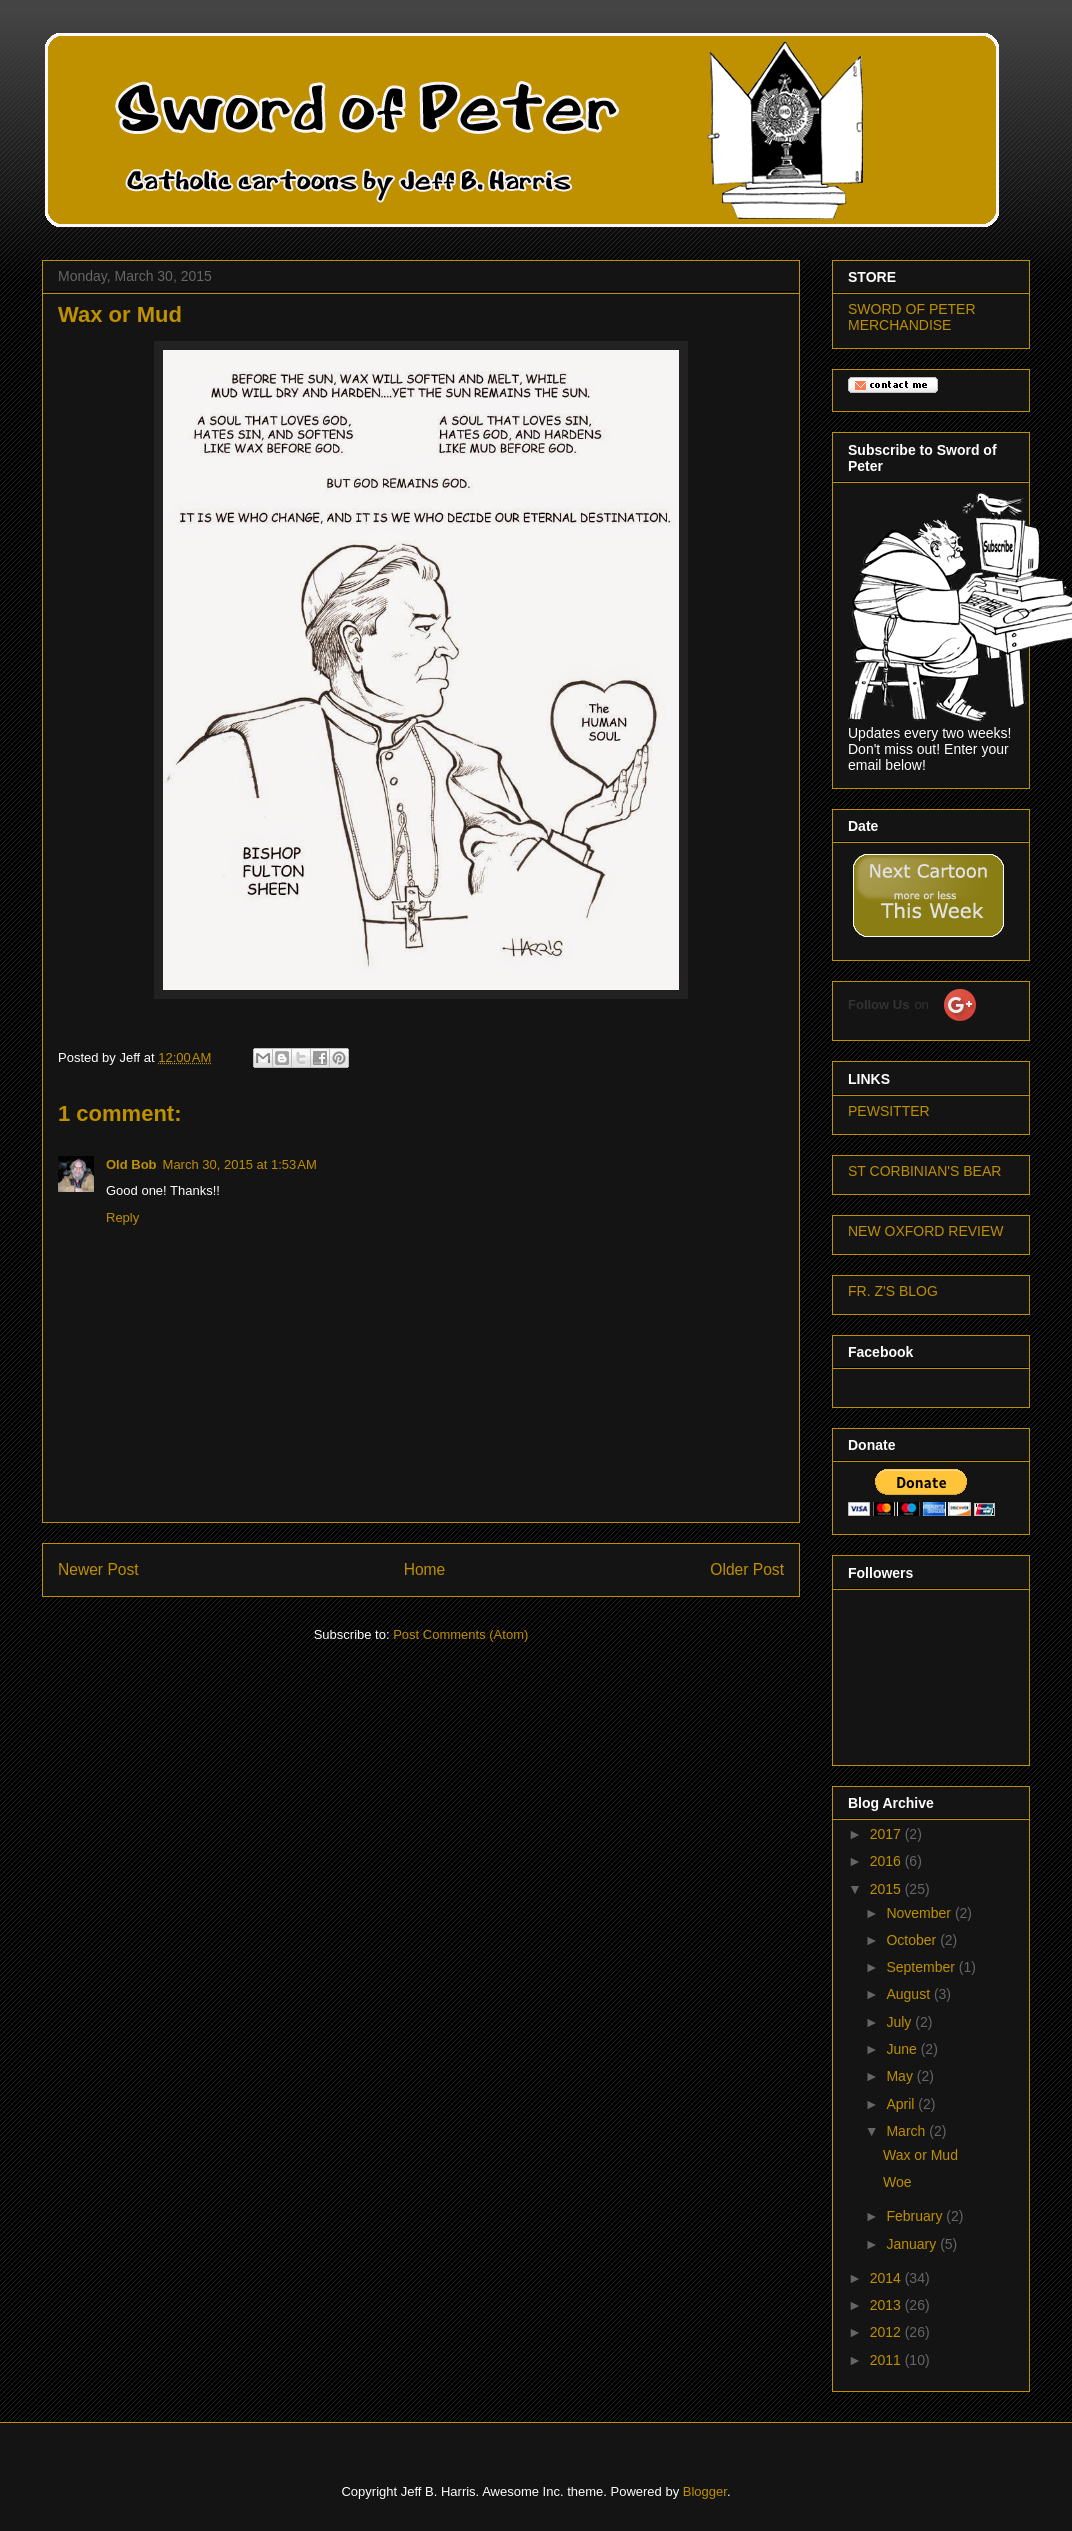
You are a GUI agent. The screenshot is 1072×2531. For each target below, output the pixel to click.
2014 (887, 2278)
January (913, 2244)
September (922, 1967)
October (913, 1940)
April (902, 2104)
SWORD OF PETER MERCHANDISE (912, 317)
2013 (887, 2305)
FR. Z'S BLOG (893, 1291)
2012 (887, 2332)
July (900, 2022)
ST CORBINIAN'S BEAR (924, 1171)
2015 (887, 1889)
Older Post (747, 1569)
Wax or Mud (920, 2155)
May (901, 2076)
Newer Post (98, 1569)
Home (425, 1569)
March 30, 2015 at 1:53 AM (240, 1164)
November (920, 1913)
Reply (122, 1217)
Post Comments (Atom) (460, 1634)
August (909, 1994)
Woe (897, 2182)
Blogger (705, 2491)
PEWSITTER (889, 1111)
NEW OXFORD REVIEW (926, 1231)
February (916, 2216)
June (903, 2049)
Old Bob (131, 1164)
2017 (887, 1834)
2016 (887, 1861)
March (907, 2131)
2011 (887, 2360)
